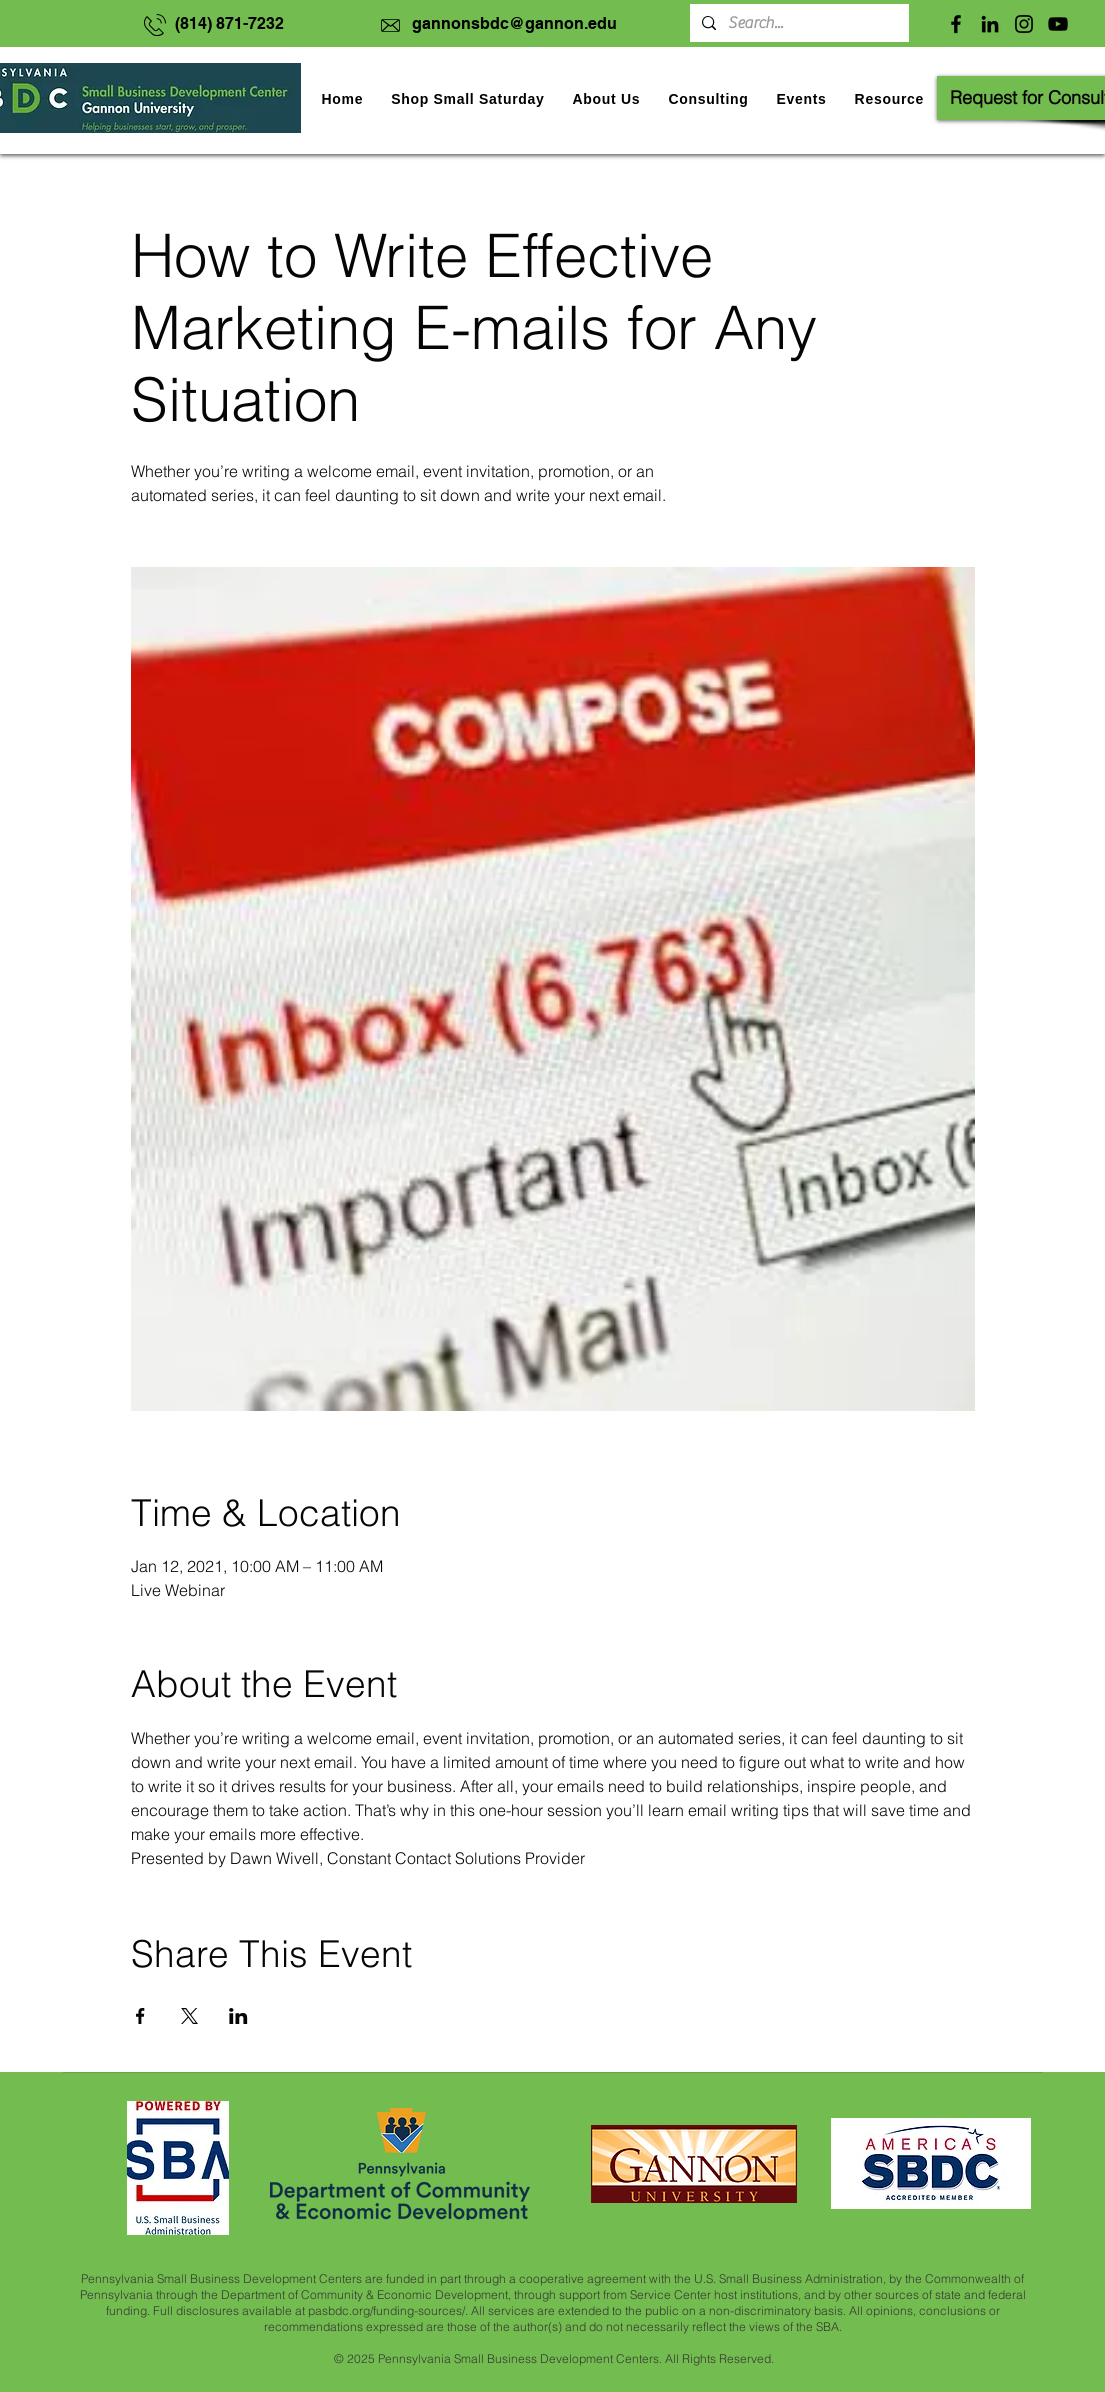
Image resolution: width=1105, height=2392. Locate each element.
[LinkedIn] (990, 24)
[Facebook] (956, 24)
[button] (801, 99)
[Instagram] (1024, 24)
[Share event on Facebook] (140, 2016)
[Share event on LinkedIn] (238, 2016)
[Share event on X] (189, 2016)
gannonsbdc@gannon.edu (514, 23)
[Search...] (797, 23)
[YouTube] (1058, 24)
